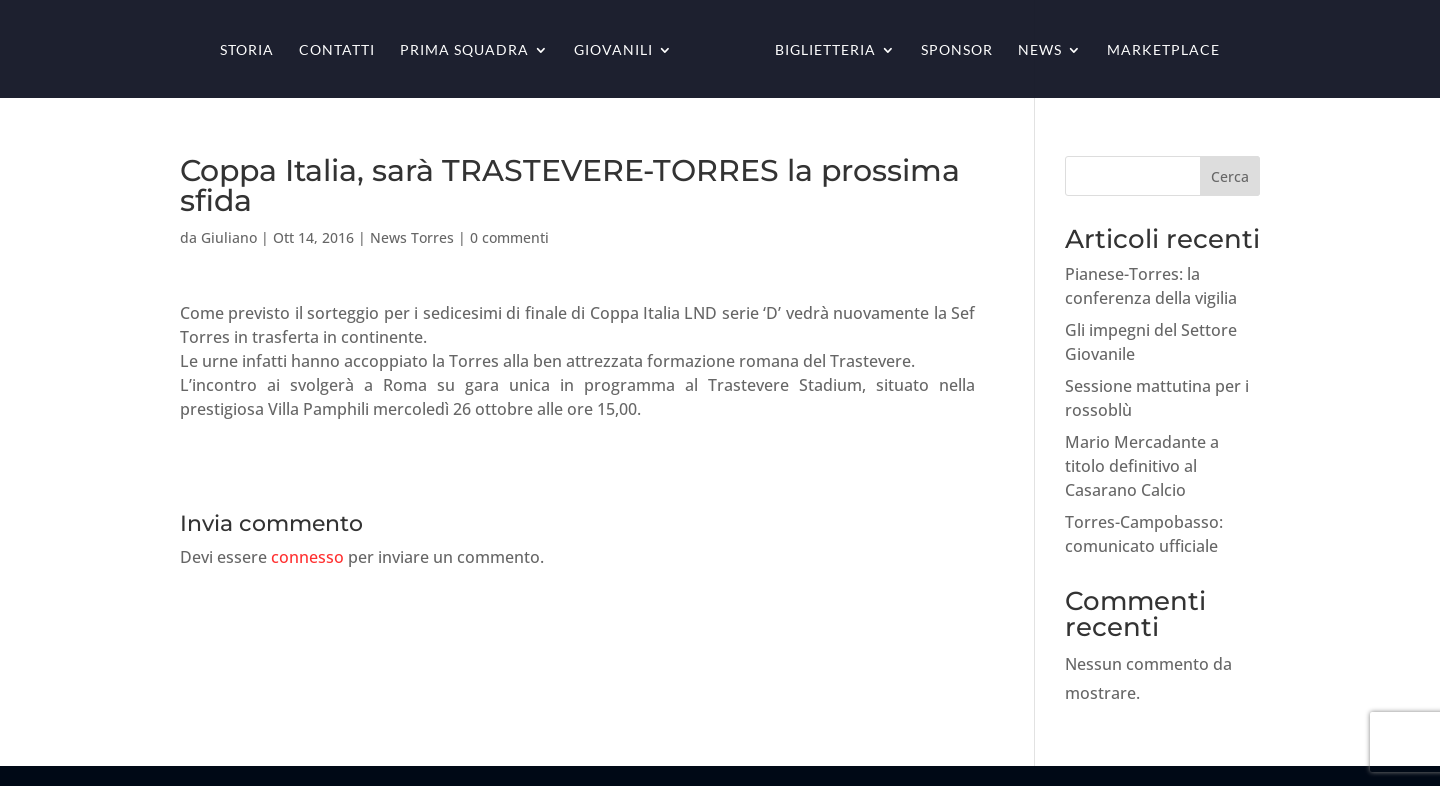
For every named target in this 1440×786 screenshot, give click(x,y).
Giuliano (229, 237)
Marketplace (1163, 50)
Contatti (337, 50)
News (1040, 50)
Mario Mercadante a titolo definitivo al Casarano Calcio (1142, 466)
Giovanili (613, 50)
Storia (247, 50)
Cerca (1230, 176)
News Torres (412, 237)
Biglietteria (825, 50)
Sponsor (957, 50)
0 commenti (509, 237)
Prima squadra (464, 50)
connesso (307, 557)
